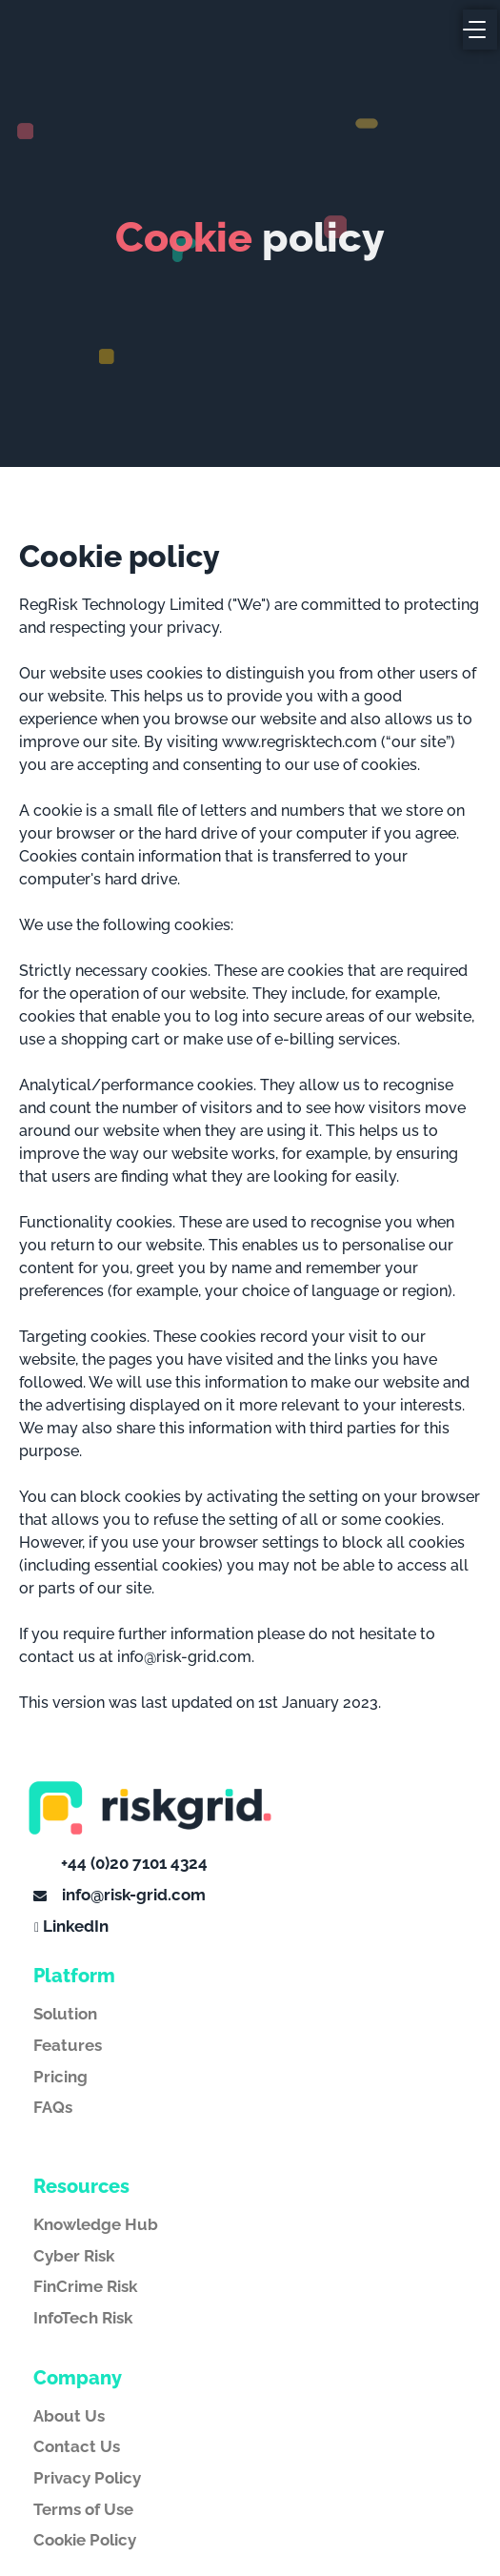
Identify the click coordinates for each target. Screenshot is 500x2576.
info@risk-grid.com (132, 1894)
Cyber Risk (73, 2255)
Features (67, 2045)
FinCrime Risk (85, 2286)
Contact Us (76, 2446)
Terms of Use (83, 2509)
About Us (69, 2415)
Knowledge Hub (95, 2224)
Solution (65, 2013)
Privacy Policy (87, 2477)
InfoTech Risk (82, 2317)
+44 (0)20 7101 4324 (132, 1863)
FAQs (52, 2107)
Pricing (60, 2076)
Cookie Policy (84, 2539)
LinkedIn (76, 1926)
